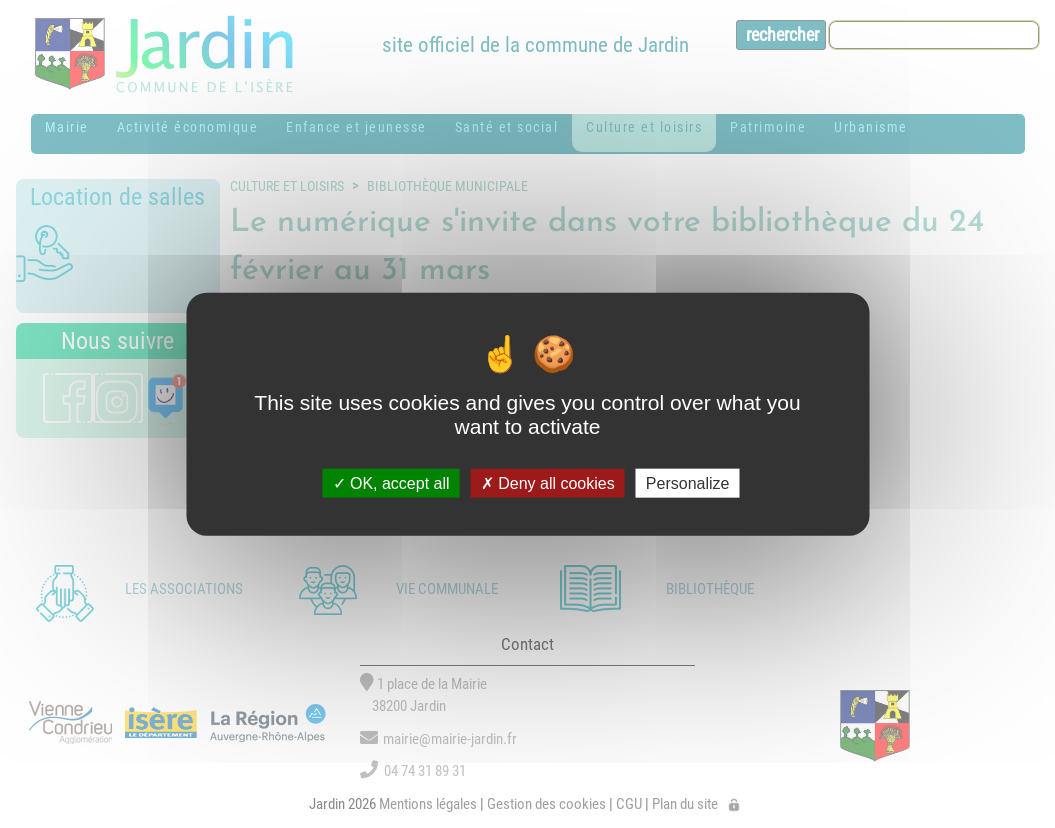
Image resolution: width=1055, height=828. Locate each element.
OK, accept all (391, 482)
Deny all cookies (548, 482)
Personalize (688, 482)
